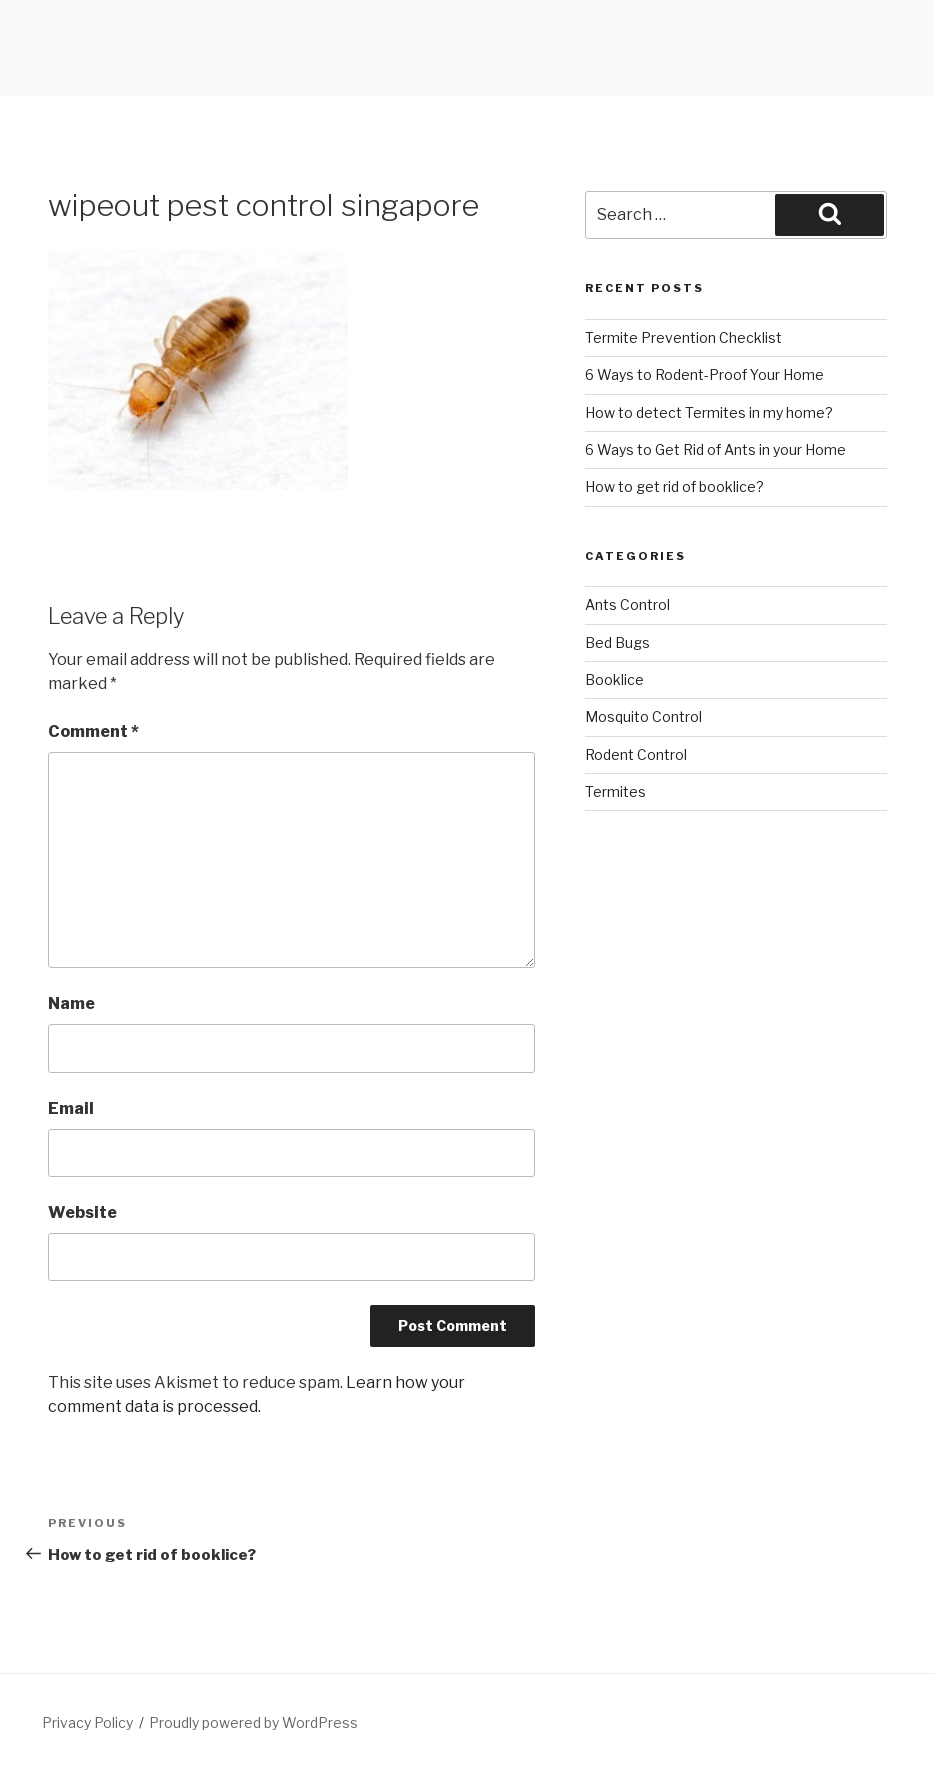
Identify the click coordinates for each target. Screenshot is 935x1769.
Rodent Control (636, 754)
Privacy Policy (87, 1722)
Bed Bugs (617, 642)
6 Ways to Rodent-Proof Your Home (704, 374)
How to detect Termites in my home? (709, 412)
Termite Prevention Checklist (683, 337)
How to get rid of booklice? (674, 486)
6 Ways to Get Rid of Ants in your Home (715, 449)
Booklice (614, 679)
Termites (615, 791)
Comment (93, 731)
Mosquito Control (643, 716)
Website (82, 1212)
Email (71, 1108)
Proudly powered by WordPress (253, 1722)
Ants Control (627, 604)
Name (71, 1003)
